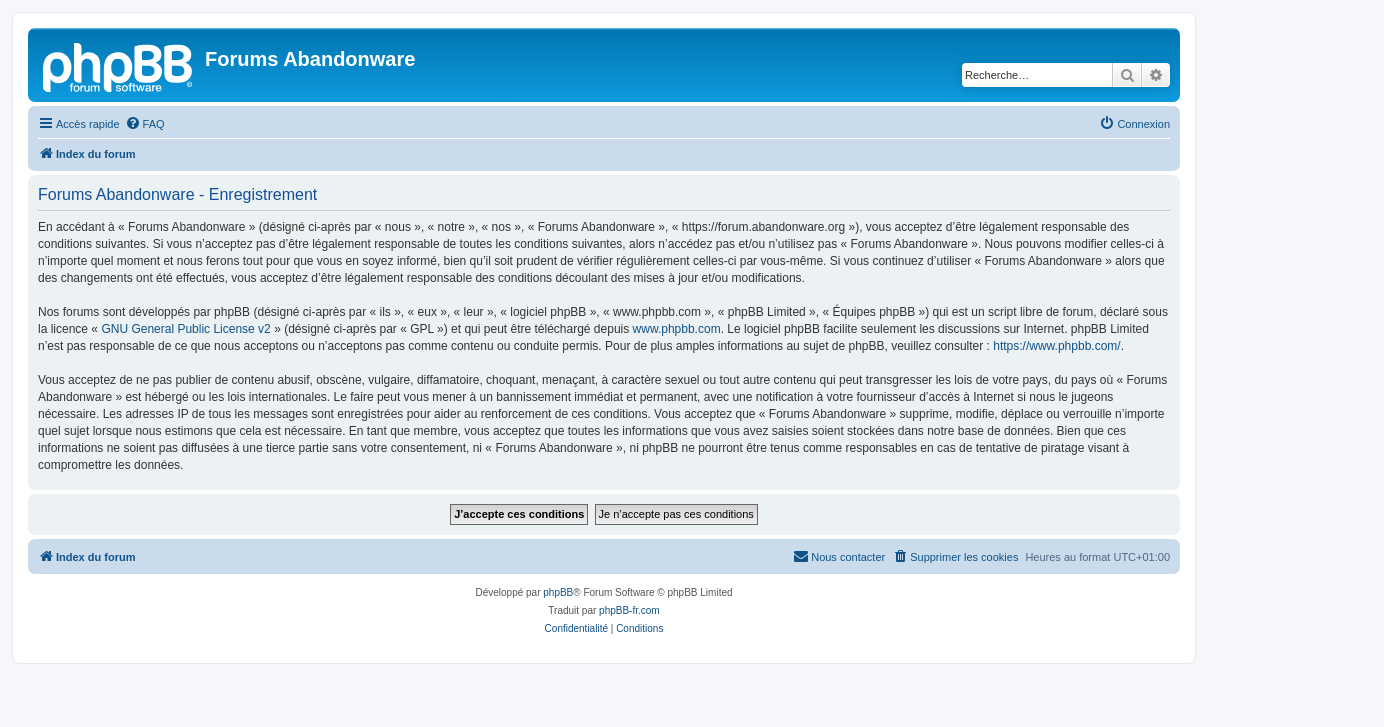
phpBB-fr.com (629, 610)
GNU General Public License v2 (185, 329)
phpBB (558, 592)
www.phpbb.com (677, 329)
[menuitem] (145, 124)
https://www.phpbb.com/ (1056, 346)
